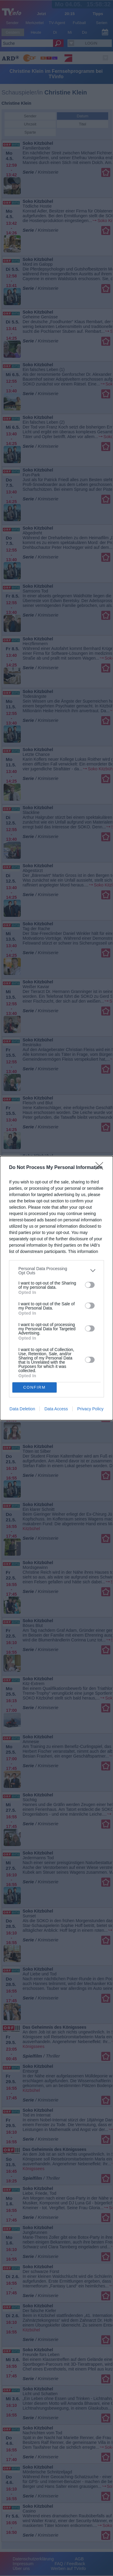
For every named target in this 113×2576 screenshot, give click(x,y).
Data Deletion (22, 1408)
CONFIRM (34, 1387)
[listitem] (56, 1270)
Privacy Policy (90, 1408)
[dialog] (56, 1288)
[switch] (90, 1285)
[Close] (101, 1168)
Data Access (56, 1408)
